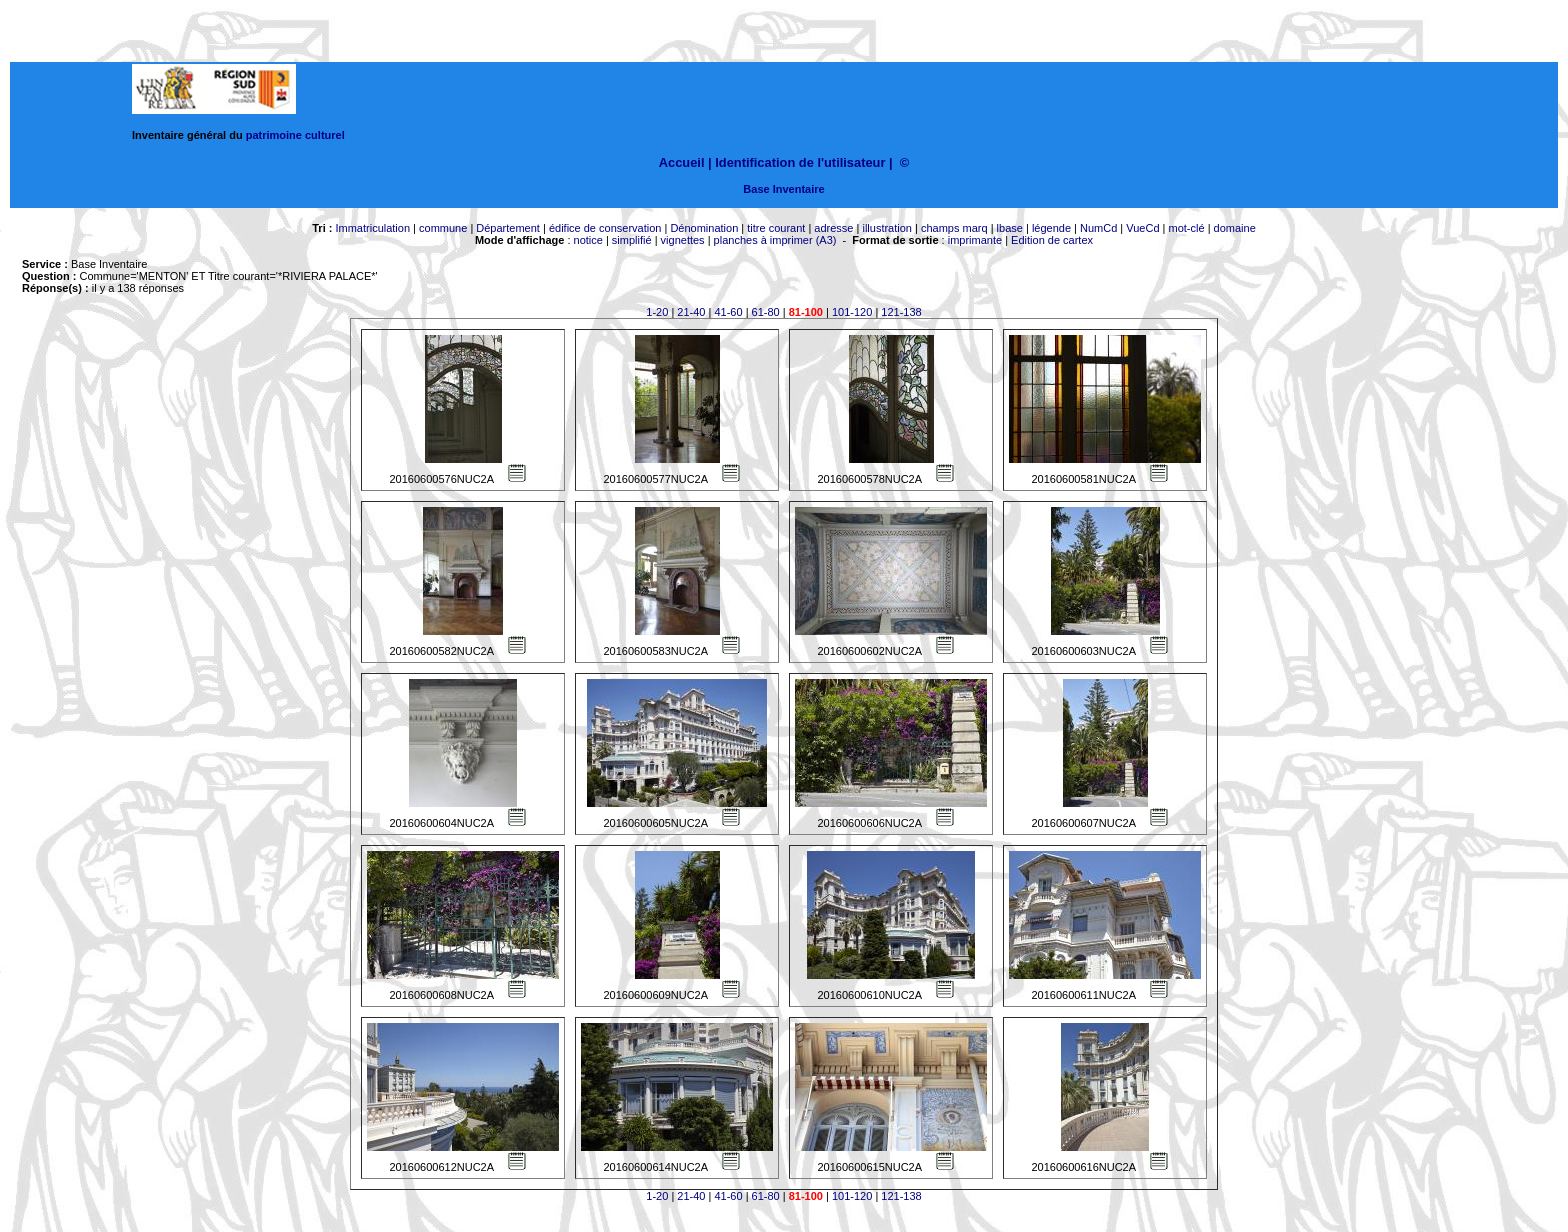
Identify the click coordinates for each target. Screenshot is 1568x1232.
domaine (1235, 228)
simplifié (632, 240)
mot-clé (1187, 228)
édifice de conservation (605, 228)
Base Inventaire (783, 189)
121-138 (901, 312)
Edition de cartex (1052, 240)
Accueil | (685, 162)
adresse (833, 228)
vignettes (683, 240)
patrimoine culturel (295, 135)
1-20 (657, 312)
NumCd (1098, 228)
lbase (1010, 228)
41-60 (728, 312)
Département (508, 228)
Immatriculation (372, 228)
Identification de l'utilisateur (800, 162)
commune (443, 228)
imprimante (975, 240)
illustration (887, 228)
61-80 (766, 312)
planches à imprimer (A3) (775, 240)
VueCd (1142, 228)
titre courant (776, 228)
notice (588, 240)
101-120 (852, 312)
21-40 (691, 312)
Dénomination (704, 228)
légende (1051, 228)
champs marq (954, 228)
